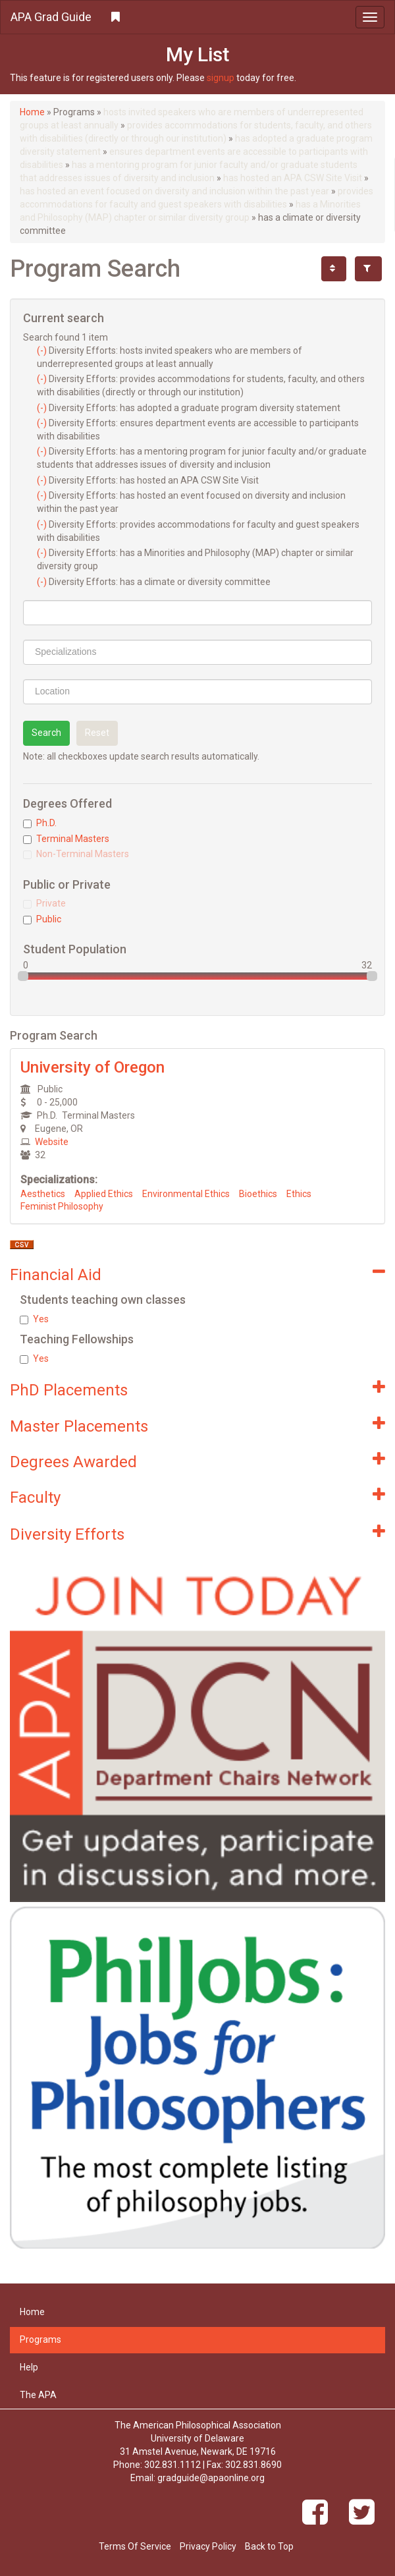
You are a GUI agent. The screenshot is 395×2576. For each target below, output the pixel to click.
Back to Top (269, 2546)
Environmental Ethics (186, 1194)
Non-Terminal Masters (76, 854)
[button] (197, 17)
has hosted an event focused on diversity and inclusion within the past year (174, 191)
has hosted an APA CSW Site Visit (292, 178)
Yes (34, 1319)
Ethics (298, 1194)
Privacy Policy (208, 2546)
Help (29, 2367)
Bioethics (258, 1194)
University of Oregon (92, 1067)
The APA (38, 2395)
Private (44, 903)
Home (32, 112)
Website (51, 1141)
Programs (40, 2339)
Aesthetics (42, 1194)
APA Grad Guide (51, 17)
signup (220, 77)
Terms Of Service (135, 2546)
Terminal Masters (66, 838)
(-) (43, 350)
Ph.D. (40, 823)
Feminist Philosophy (61, 1206)
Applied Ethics (103, 1194)
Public (42, 919)
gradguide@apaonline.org (211, 2478)
